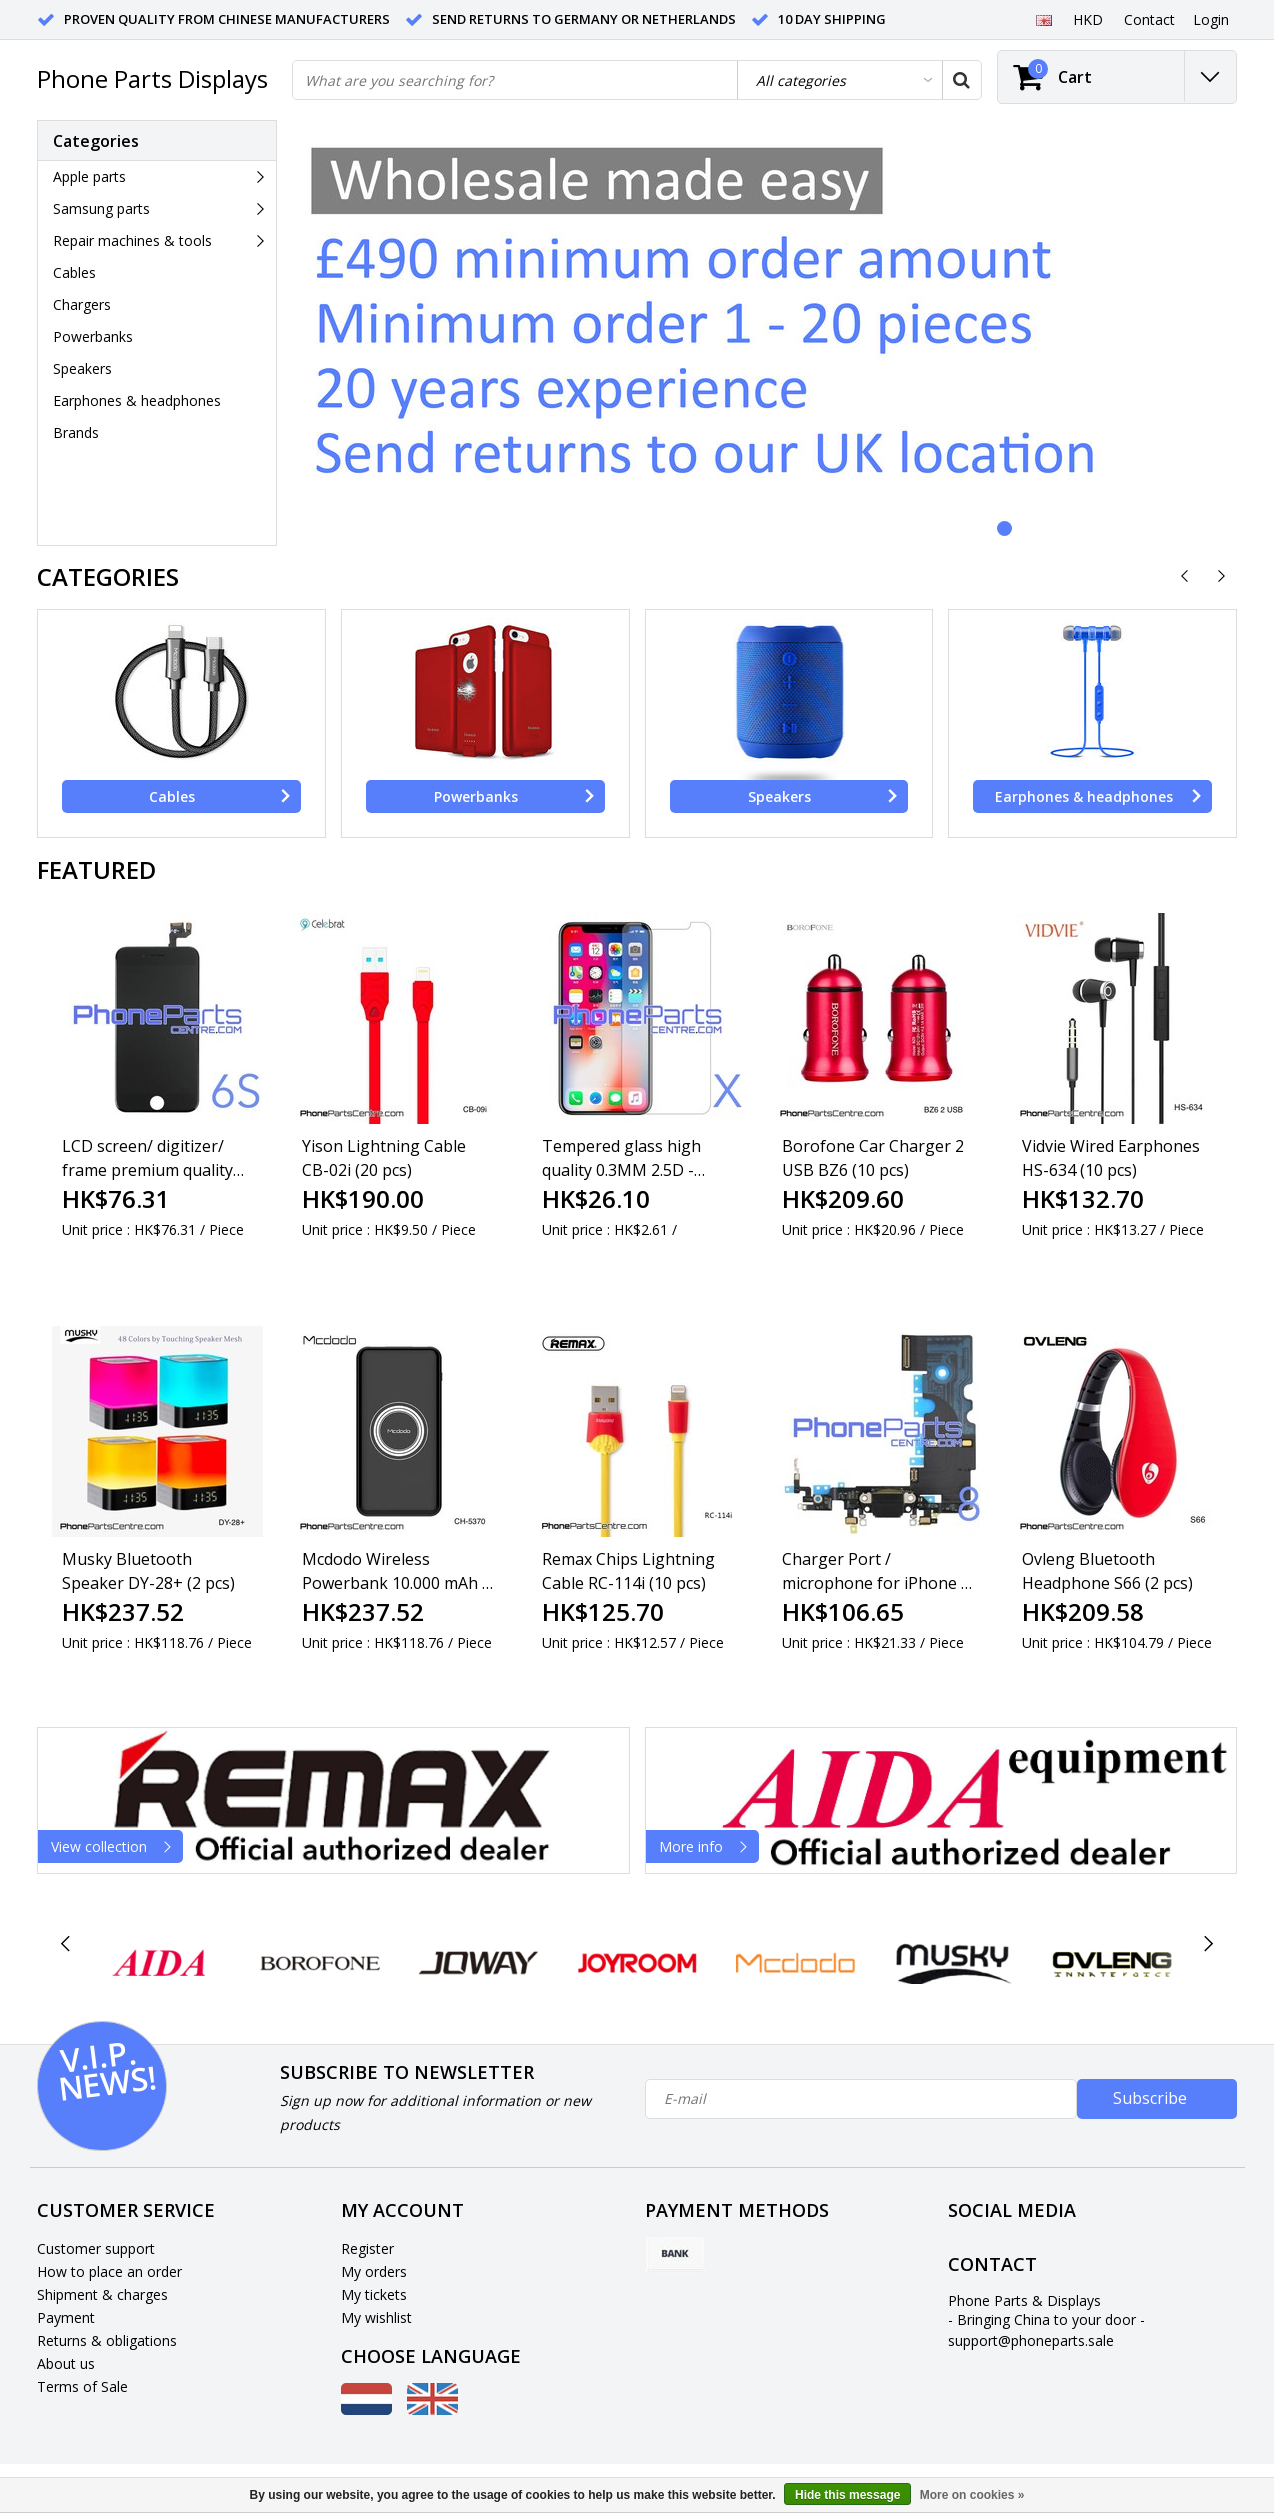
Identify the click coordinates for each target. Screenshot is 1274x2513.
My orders (374, 2271)
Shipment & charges (102, 2294)
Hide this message (847, 2495)
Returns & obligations (107, 2340)
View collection (116, 1847)
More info (708, 1847)
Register (367, 2248)
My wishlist (376, 2317)
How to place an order (109, 2271)
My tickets (374, 2294)
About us (66, 2363)
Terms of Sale (82, 2386)
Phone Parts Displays (152, 78)
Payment (66, 2317)
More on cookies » (972, 2495)
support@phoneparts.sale (1031, 2340)
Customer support (96, 2248)
